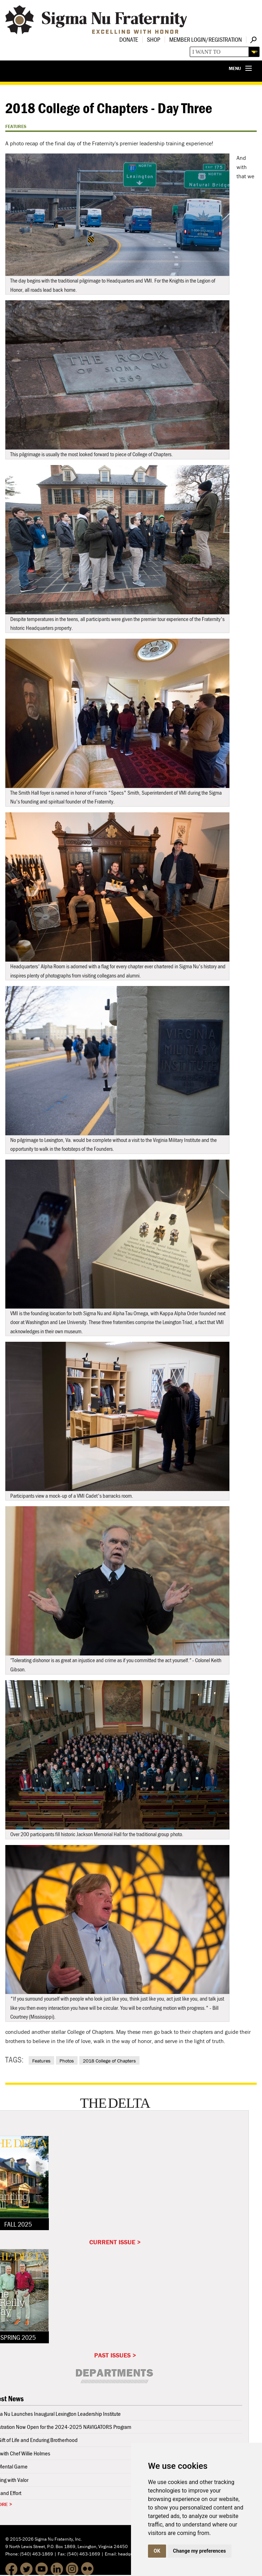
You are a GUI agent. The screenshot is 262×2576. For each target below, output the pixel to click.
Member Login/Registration (205, 39)
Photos (66, 2061)
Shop (153, 39)
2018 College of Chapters (109, 2061)
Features (41, 2061)
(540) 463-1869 (36, 2554)
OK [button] (157, 2551)
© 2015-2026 (19, 2539)
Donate (128, 39)
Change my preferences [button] (199, 2551)
